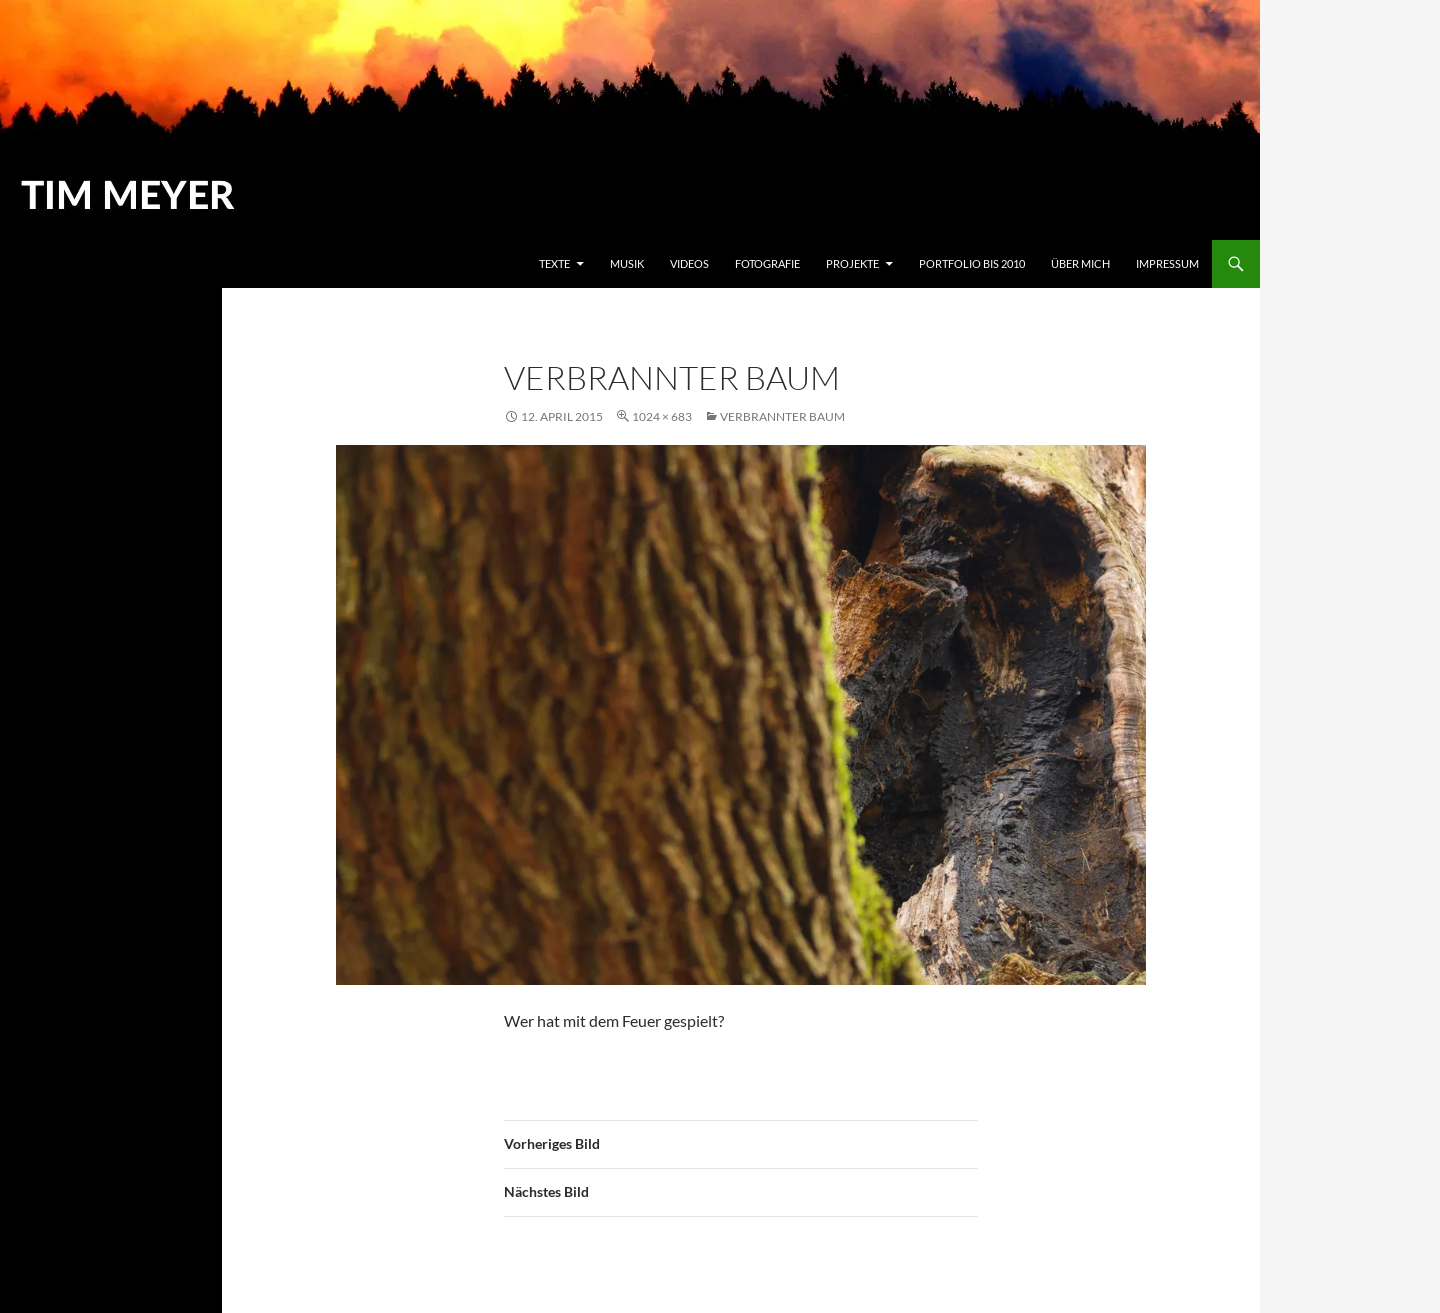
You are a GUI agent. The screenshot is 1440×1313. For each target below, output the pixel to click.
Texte (554, 263)
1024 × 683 (662, 416)
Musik (627, 263)
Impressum (1167, 263)
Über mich (1080, 263)
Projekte (852, 263)
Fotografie (767, 263)
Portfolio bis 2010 (972, 263)
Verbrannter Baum (782, 416)
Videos (689, 263)
